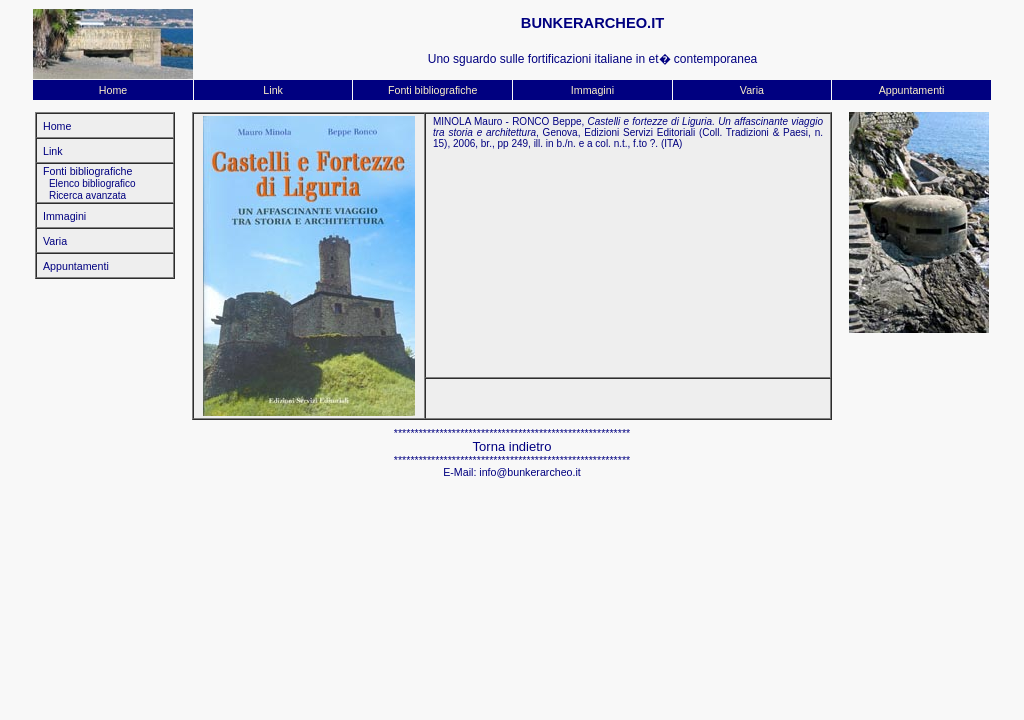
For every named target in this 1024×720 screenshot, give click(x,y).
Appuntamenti (912, 90)
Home (113, 90)
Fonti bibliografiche (432, 90)
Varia (752, 90)
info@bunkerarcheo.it (529, 472)
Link (273, 90)
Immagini (592, 90)
